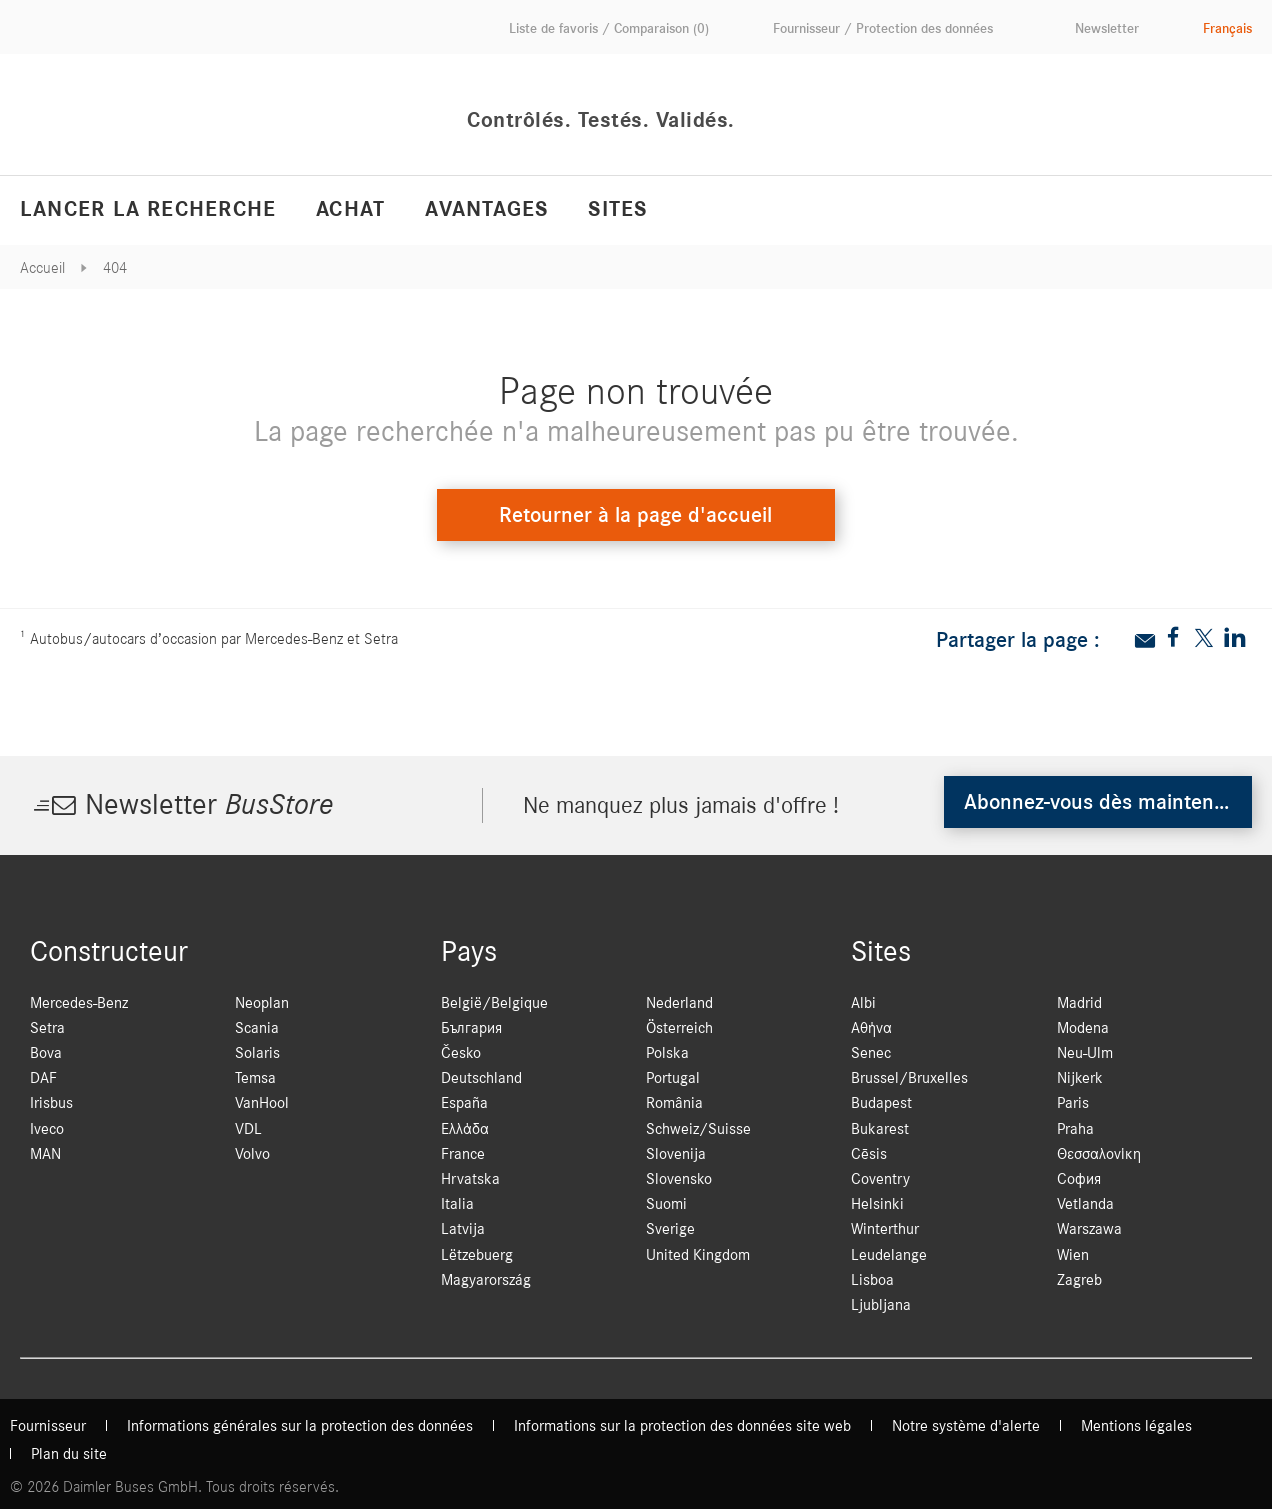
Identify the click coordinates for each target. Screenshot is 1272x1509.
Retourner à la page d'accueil (635, 515)
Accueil (42, 268)
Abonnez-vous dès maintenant (1104, 802)
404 (115, 268)
